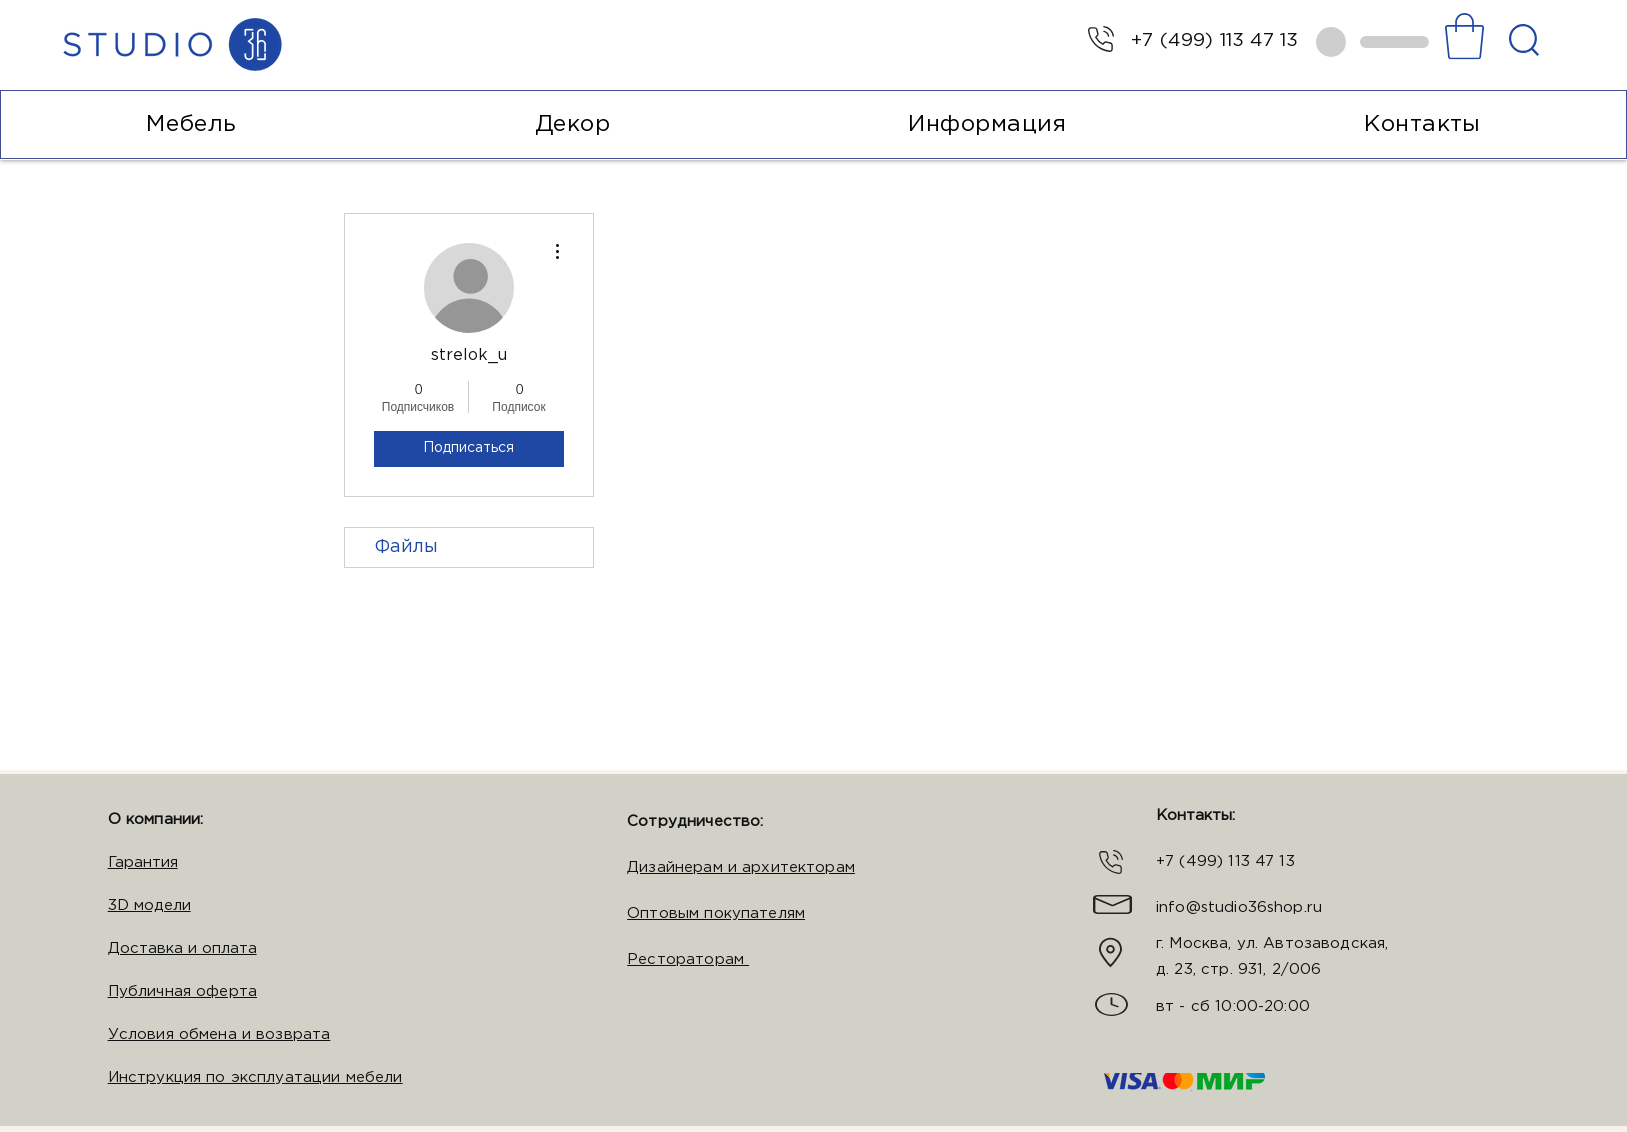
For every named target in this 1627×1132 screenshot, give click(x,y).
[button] (1464, 36)
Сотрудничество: (695, 821)
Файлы (406, 547)
